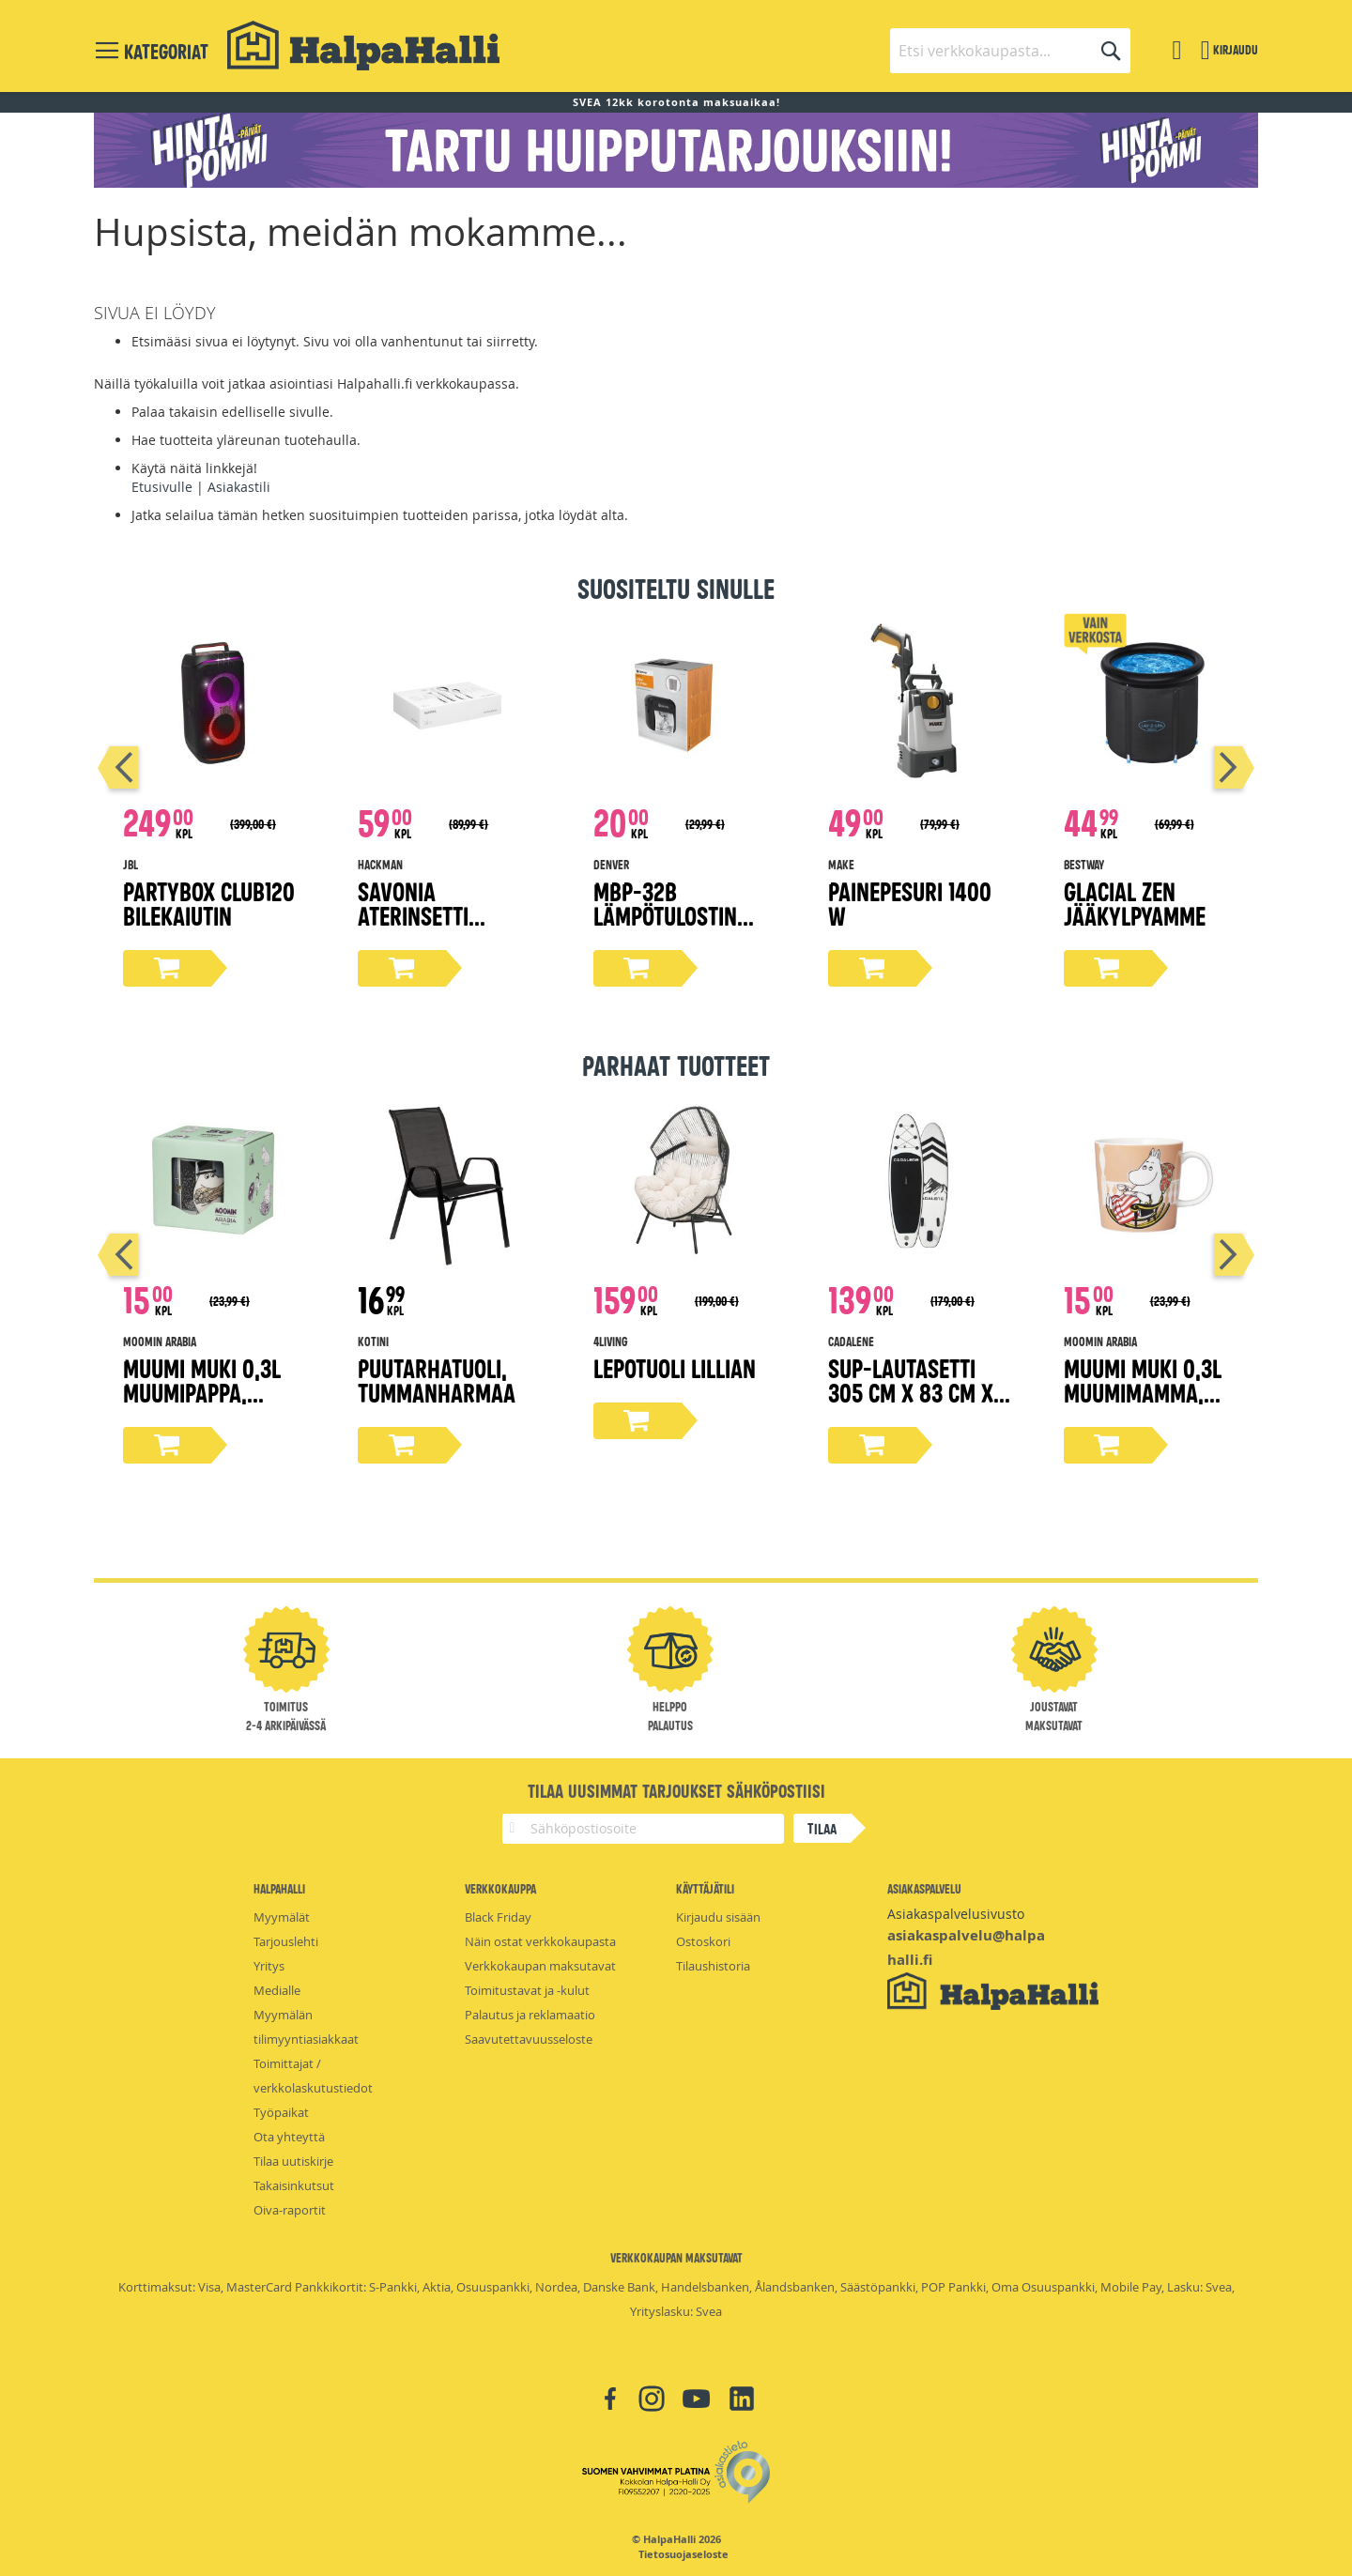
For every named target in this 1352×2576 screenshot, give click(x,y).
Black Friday (498, 1917)
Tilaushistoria (713, 1965)
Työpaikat (281, 2112)
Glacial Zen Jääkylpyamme (1135, 902)
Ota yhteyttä (289, 2136)
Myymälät (282, 1917)
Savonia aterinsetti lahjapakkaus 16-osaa (443, 927)
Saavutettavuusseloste (528, 2039)
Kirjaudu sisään (718, 1917)
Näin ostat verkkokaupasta (540, 1941)
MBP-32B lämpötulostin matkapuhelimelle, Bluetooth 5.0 (683, 927)
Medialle (277, 1990)
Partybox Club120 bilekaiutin (209, 902)
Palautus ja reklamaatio (530, 2014)
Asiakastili (238, 487)
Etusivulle (161, 487)
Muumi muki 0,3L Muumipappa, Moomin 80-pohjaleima (202, 1404)
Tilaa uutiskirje (293, 2161)
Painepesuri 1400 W (909, 902)
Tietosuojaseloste (683, 2554)
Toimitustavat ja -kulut (527, 1990)
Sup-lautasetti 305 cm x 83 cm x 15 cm (910, 1392)
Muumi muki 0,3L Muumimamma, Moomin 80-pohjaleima (1142, 1404)
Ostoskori (703, 1941)
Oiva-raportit (290, 2209)
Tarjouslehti (286, 1941)
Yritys (269, 1965)
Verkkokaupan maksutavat (540, 1965)
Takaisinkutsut (294, 2185)
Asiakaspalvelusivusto (955, 1914)
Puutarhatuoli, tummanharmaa (436, 1379)
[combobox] (1010, 50)
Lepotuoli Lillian (674, 1367)
